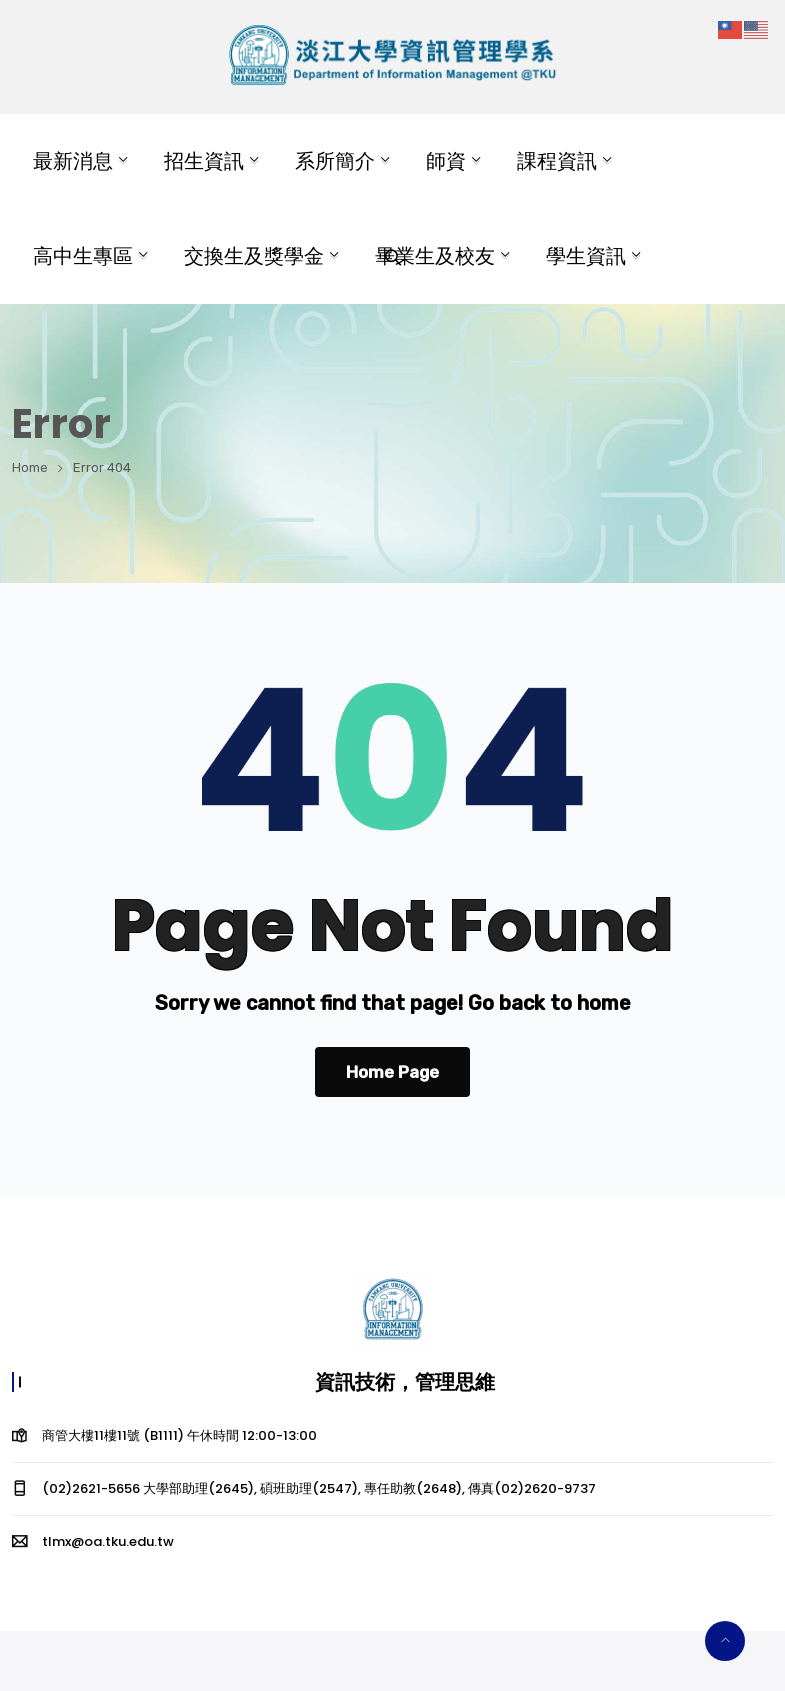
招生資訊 (204, 161)
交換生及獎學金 (254, 256)
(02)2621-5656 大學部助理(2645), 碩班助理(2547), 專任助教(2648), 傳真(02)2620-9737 (319, 1488)
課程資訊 (557, 161)
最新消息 (73, 161)
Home (30, 467)
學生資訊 (586, 256)
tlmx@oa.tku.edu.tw (108, 1541)
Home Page (392, 1072)
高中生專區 (83, 256)
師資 (446, 161)
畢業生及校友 (435, 256)
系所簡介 (335, 161)
